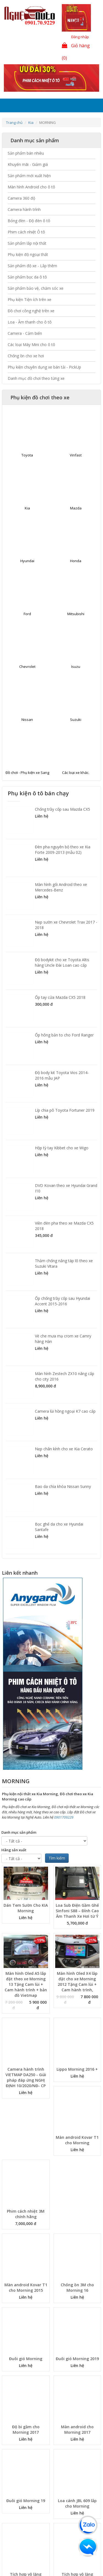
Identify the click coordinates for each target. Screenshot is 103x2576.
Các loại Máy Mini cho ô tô (31, 344)
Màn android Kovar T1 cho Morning (77, 2140)
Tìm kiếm (57, 1858)
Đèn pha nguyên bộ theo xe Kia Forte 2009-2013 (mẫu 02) (62, 849)
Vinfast (76, 455)
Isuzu (75, 666)
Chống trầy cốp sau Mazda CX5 (62, 809)
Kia (31, 122)
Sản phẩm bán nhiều (26, 153)
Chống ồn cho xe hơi (26, 355)
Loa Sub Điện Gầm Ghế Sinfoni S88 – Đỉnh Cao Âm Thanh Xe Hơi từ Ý (77, 1911)
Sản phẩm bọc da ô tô (27, 277)
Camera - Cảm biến (25, 333)
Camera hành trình (24, 209)
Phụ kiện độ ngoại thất (28, 254)
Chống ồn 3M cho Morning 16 (77, 2287)
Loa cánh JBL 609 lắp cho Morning (77, 2503)
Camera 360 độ (21, 198)
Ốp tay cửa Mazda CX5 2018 (60, 997)
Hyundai (27, 560)
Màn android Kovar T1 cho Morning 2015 (25, 2287)
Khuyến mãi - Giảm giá (28, 164)
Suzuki (75, 719)
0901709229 (63, 1817)
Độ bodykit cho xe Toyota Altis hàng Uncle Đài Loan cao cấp (62, 962)
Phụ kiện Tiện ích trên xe (29, 299)
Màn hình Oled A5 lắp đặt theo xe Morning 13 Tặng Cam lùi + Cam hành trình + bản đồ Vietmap (26, 1984)
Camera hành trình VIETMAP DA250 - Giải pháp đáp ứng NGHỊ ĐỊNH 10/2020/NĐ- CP (25, 2077)
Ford (27, 613)
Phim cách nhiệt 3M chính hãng (25, 2214)
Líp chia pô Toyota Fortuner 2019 (64, 1110)
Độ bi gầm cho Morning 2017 (26, 2429)
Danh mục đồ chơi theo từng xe (36, 378)
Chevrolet (27, 666)
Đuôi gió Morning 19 (25, 2500)
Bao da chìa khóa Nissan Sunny (63, 1486)
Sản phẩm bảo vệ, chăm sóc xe (35, 288)
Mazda (76, 508)
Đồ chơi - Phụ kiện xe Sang (27, 772)
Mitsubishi (75, 613)
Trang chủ (14, 122)
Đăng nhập (80, 36)
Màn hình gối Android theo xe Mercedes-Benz (61, 887)
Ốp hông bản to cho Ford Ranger (64, 1035)
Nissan (27, 719)
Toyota (27, 455)
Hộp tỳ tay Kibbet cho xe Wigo (61, 1147)
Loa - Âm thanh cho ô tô (30, 322)
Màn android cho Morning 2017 (77, 2429)
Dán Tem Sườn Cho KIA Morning (26, 1908)
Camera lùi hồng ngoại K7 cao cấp (65, 1411)
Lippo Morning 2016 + (77, 2069)
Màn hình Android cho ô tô (31, 186)
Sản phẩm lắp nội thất (27, 243)
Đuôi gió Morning (25, 2358)
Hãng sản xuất (13, 1849)
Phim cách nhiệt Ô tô (26, 232)
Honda (75, 560)
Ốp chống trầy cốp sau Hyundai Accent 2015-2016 (62, 1301)
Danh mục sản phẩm (18, 1832)
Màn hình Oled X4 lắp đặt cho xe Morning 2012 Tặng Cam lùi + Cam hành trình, (77, 1981)
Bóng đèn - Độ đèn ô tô (29, 220)
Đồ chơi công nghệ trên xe (31, 310)
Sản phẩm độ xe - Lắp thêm (32, 265)
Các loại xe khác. (75, 772)
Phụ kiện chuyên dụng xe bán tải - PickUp (44, 367)
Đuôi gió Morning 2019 (77, 2358)
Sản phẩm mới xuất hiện (29, 175)
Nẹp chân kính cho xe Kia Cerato (64, 1448)
